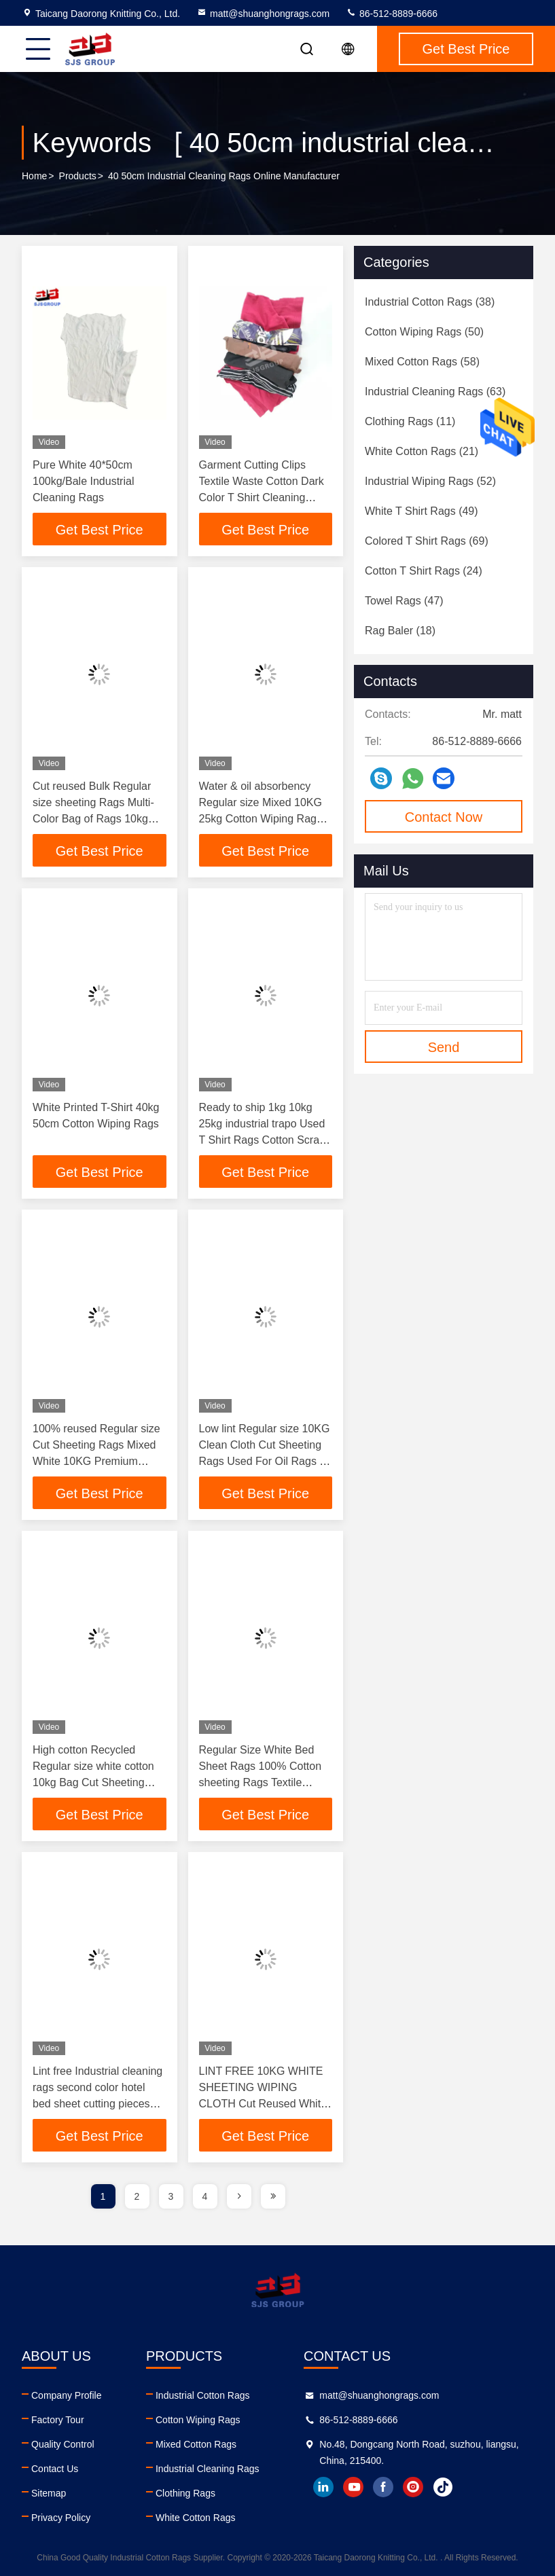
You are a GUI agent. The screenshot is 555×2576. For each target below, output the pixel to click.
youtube (353, 2487)
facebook (383, 2487)
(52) (430, 481)
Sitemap (48, 2493)
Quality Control (62, 2444)
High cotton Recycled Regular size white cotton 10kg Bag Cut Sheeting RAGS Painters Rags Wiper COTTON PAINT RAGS (99, 1782)
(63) (435, 391)
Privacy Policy (60, 2517)
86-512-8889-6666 (391, 13)
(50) (424, 332)
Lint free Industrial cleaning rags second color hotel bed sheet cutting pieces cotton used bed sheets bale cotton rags (97, 2103)
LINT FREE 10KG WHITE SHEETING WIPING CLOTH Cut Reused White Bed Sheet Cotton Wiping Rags (263, 2103)
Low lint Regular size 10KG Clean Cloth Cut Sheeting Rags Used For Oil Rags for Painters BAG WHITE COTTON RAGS (266, 1461)
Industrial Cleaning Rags (207, 2468)
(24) (423, 571)
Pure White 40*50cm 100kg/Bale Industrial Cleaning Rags (83, 481)
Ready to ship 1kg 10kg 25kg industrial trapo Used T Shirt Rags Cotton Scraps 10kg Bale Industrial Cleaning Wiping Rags (265, 1140)
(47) (404, 600)
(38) (430, 302)
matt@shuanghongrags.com (262, 13)
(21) (421, 451)
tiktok (443, 2487)
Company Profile (66, 2395)
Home (34, 175)
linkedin (323, 2487)
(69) (426, 541)
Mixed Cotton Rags (196, 2444)
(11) (410, 421)
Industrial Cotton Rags (203, 2395)
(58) (422, 361)
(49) (421, 511)
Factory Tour (57, 2419)
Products (77, 175)
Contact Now (444, 817)
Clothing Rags (185, 2493)
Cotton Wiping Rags (198, 2419)
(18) (400, 630)
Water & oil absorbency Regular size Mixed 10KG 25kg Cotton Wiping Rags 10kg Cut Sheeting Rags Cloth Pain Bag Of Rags (260, 818)
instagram (413, 2487)
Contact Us (54, 2468)
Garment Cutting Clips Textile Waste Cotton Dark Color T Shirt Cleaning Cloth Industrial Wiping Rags (261, 497)
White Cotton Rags (196, 2517)
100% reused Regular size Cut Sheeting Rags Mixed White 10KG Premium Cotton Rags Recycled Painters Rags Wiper (96, 1461)
